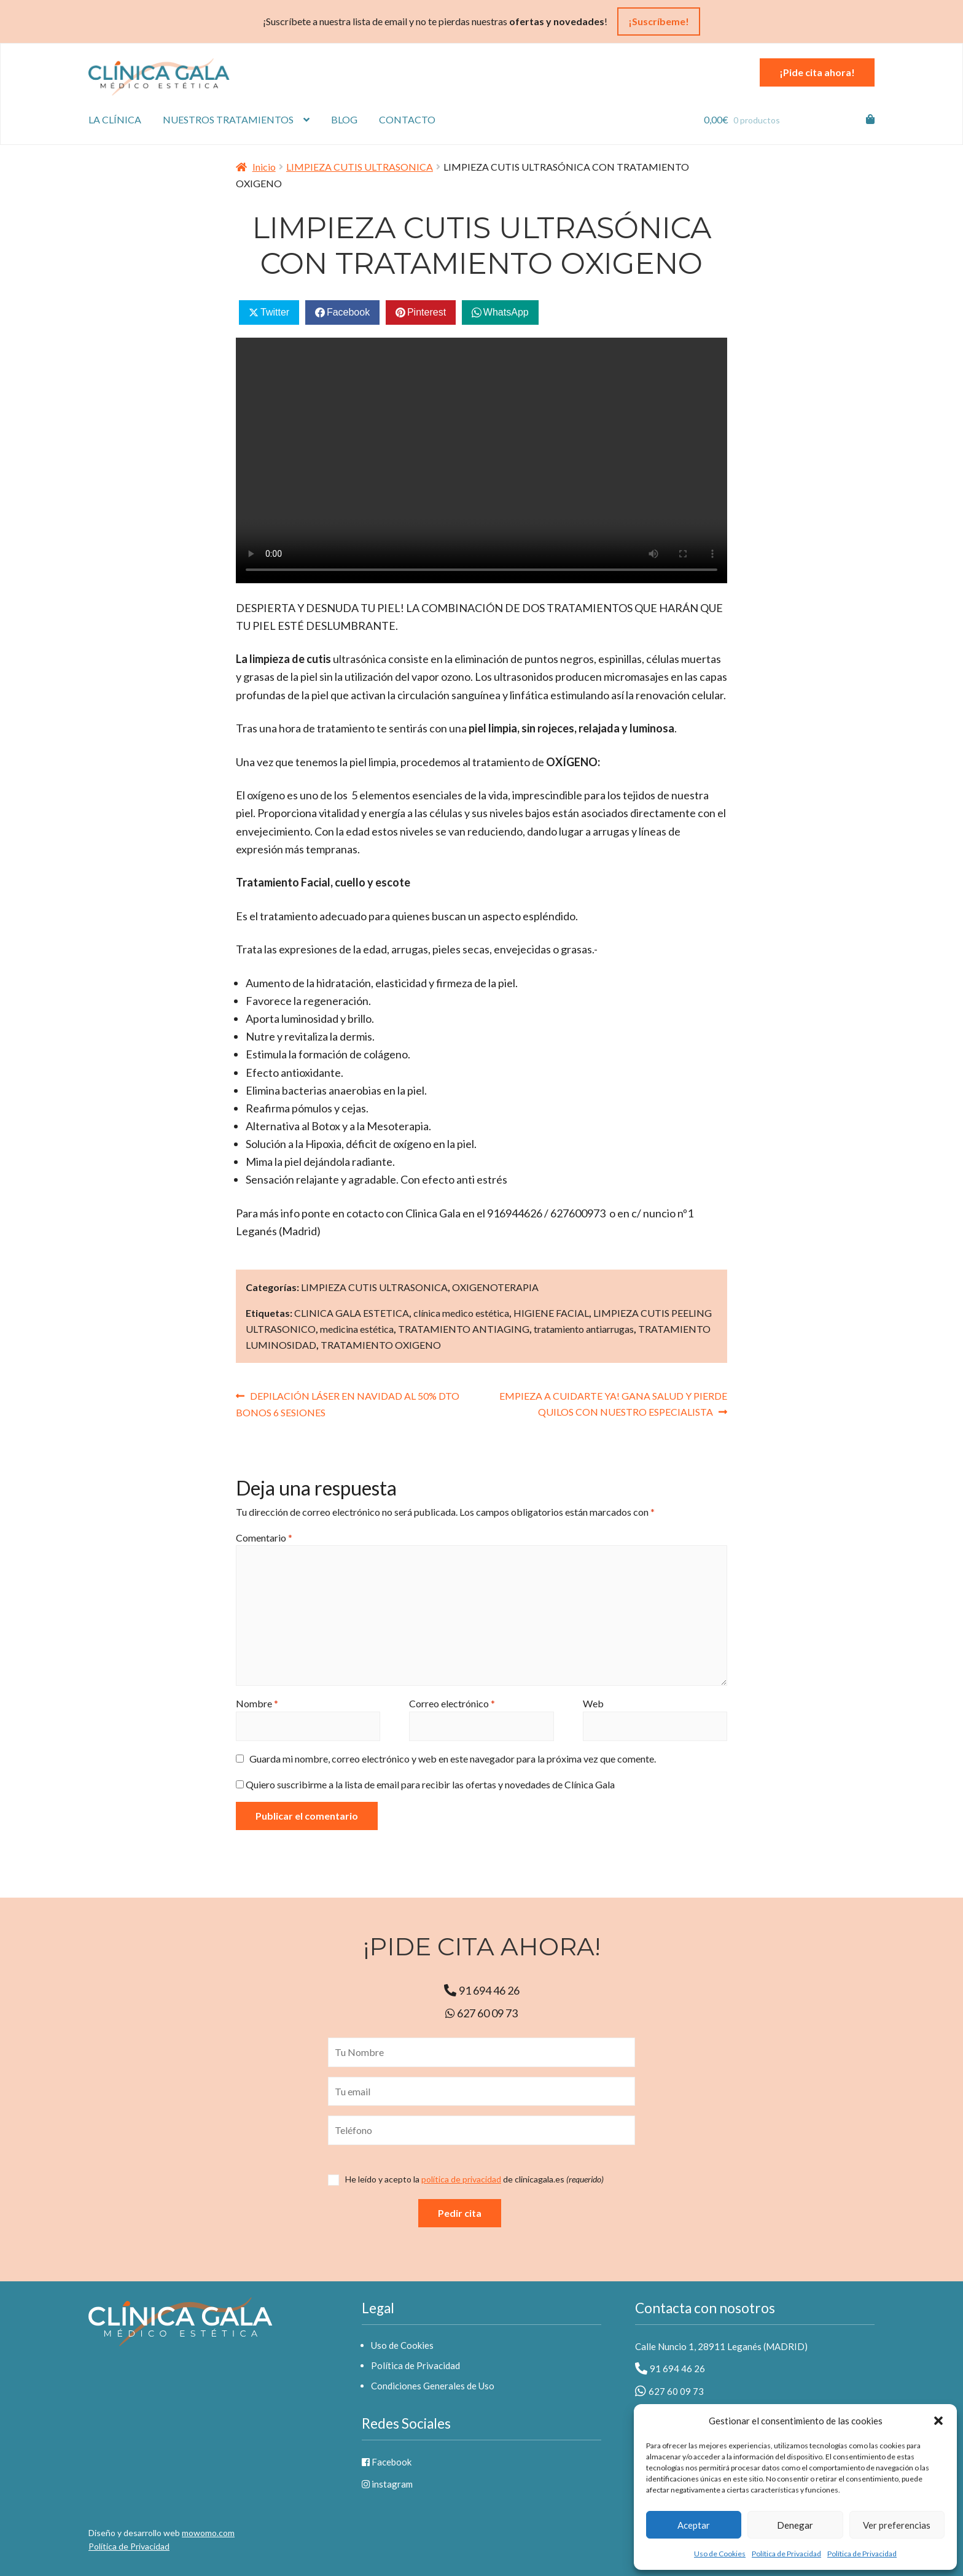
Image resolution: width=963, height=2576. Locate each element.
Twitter (274, 312)
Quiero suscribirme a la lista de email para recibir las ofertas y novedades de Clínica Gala (425, 1784)
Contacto (407, 119)
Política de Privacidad (786, 2553)
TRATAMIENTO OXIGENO (381, 1345)
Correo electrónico (452, 1703)
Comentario (264, 1537)
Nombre (257, 1703)
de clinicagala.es (474, 2179)
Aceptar (693, 2525)
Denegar (795, 2525)
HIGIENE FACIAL (551, 1313)
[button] (938, 2421)
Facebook (348, 312)
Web (593, 1703)
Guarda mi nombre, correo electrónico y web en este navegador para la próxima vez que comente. (452, 1758)
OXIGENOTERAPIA (495, 1287)
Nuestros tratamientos (228, 119)
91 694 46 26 (482, 1990)
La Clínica (114, 119)
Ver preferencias (896, 2525)
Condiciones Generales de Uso (432, 2385)
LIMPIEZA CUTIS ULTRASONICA (359, 167)
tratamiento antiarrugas (584, 1329)
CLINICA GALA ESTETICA (351, 1313)
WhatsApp (506, 312)
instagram (387, 2483)
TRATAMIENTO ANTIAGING (463, 1329)
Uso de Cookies (720, 2553)
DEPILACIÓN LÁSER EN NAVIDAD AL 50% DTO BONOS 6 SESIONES (347, 1403)
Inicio (264, 167)
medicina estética (357, 1329)
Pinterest (426, 312)
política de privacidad (461, 2179)
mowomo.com (208, 2533)
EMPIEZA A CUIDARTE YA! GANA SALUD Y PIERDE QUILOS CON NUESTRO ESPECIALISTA (613, 1403)
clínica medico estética (461, 1313)
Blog (344, 119)
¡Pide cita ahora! (817, 72)
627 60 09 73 (481, 2013)
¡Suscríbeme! (658, 21)
